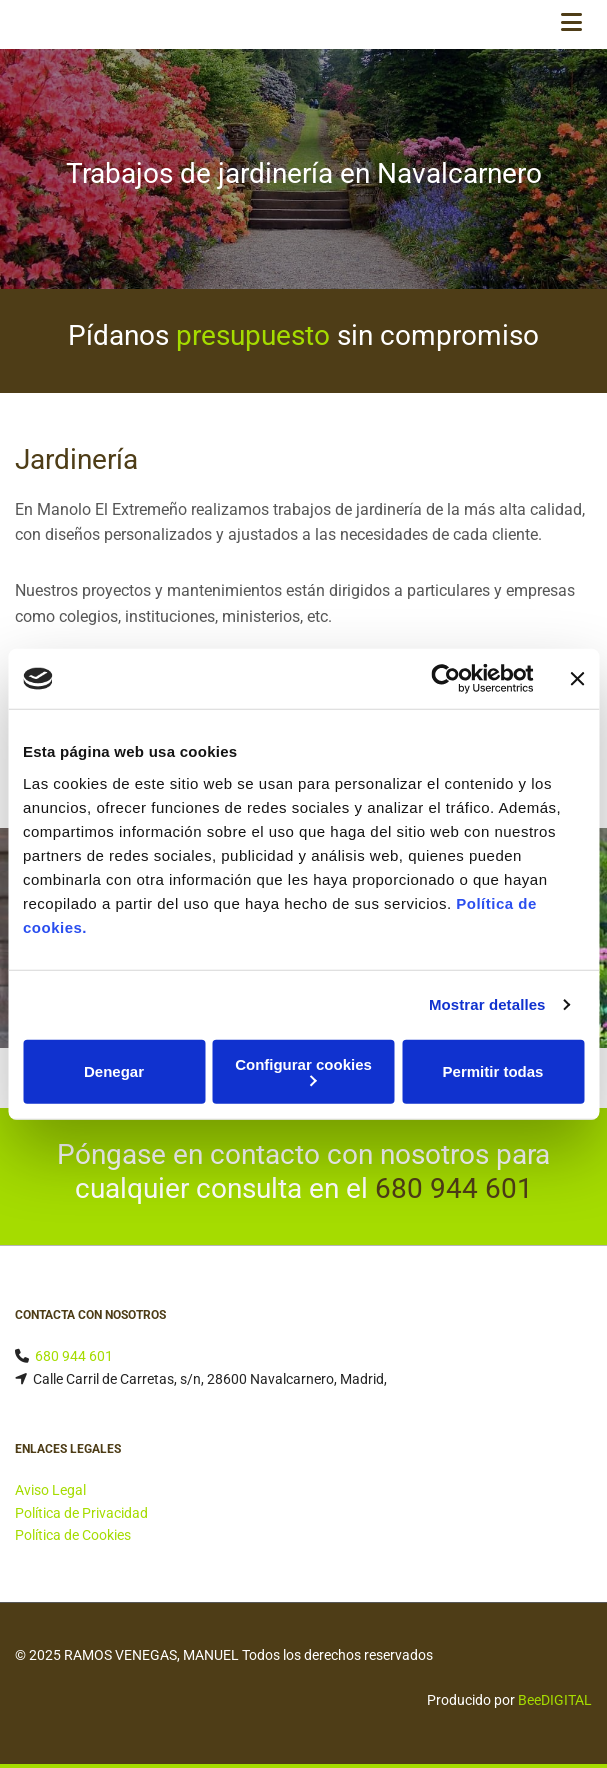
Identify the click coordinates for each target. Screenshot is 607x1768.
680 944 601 (454, 1188)
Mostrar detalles (487, 1004)
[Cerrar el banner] (577, 679)
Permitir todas (493, 1071)
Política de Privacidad (81, 1513)
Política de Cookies (73, 1535)
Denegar (114, 1071)
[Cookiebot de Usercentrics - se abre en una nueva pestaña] (445, 679)
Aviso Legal (50, 1490)
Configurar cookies (303, 1070)
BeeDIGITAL (555, 1700)
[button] (520, 24)
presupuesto (253, 335)
